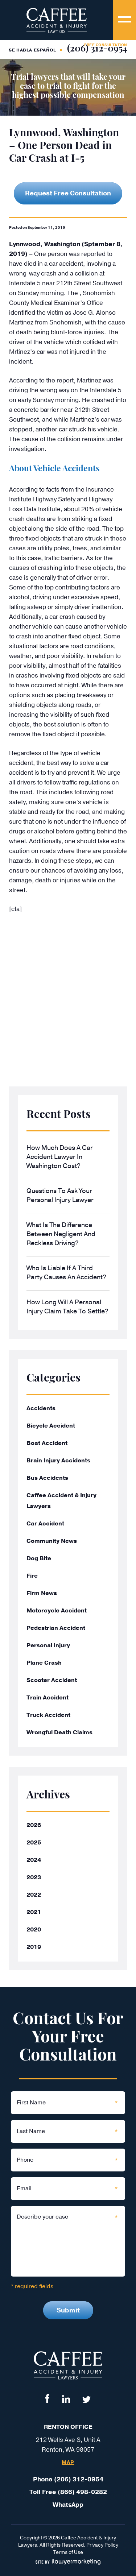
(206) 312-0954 (97, 49)
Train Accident (47, 1698)
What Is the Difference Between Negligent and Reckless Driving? (60, 1234)
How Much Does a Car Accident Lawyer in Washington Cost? (59, 1156)
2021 (33, 1912)
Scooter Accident (51, 1680)
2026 (33, 1825)
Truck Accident (48, 1715)
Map (68, 2462)
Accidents (40, 1408)
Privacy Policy (102, 2545)
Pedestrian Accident (55, 1628)
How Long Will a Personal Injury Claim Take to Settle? (67, 1307)
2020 (33, 1930)
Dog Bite (38, 1558)
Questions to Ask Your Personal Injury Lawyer (60, 1195)
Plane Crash (44, 1663)
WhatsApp (68, 2505)
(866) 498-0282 (82, 2492)
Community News (51, 1541)
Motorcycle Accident (56, 1611)
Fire (32, 1576)
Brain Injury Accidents (58, 1461)
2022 (33, 1895)
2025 (33, 1843)
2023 (33, 1877)
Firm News (41, 1593)
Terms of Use (68, 2552)
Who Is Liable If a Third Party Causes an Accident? (66, 1272)
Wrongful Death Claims (59, 1732)
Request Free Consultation (68, 193)
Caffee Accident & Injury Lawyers (61, 1500)
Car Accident (45, 1524)
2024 (33, 1860)
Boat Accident (46, 1443)
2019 (33, 1947)
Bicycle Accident (50, 1426)
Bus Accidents (47, 1478)
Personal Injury (48, 1645)
